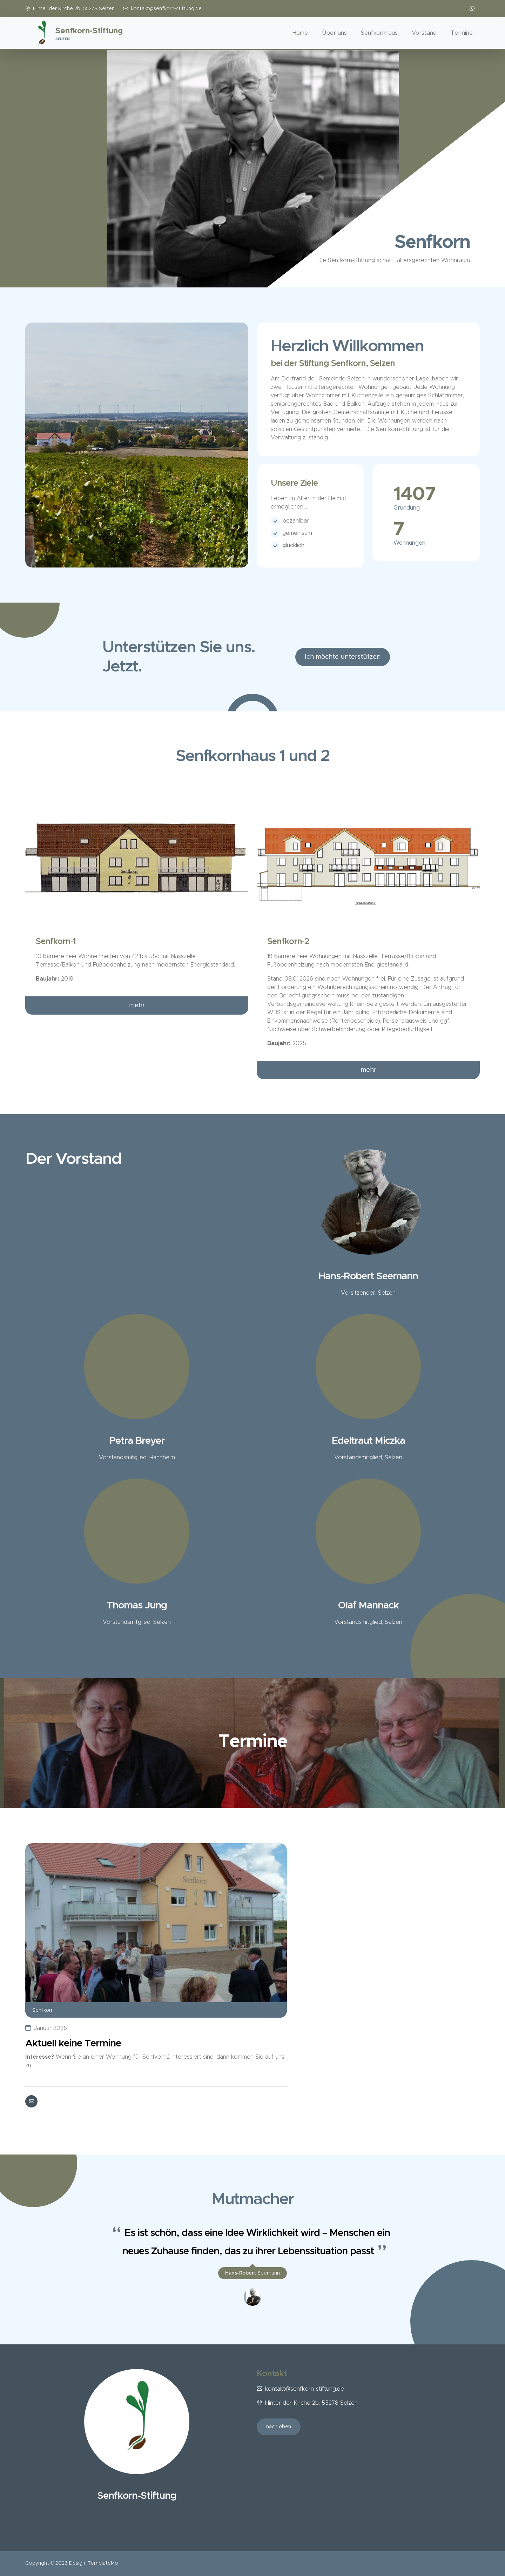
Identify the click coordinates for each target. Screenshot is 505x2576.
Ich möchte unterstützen (343, 657)
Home (300, 33)
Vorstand (424, 33)
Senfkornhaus (379, 33)
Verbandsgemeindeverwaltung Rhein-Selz (322, 1004)
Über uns (334, 33)
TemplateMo (103, 2563)
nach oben (278, 2426)
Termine (462, 33)
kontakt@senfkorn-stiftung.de (166, 8)
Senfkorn (43, 2010)
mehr (137, 1005)
